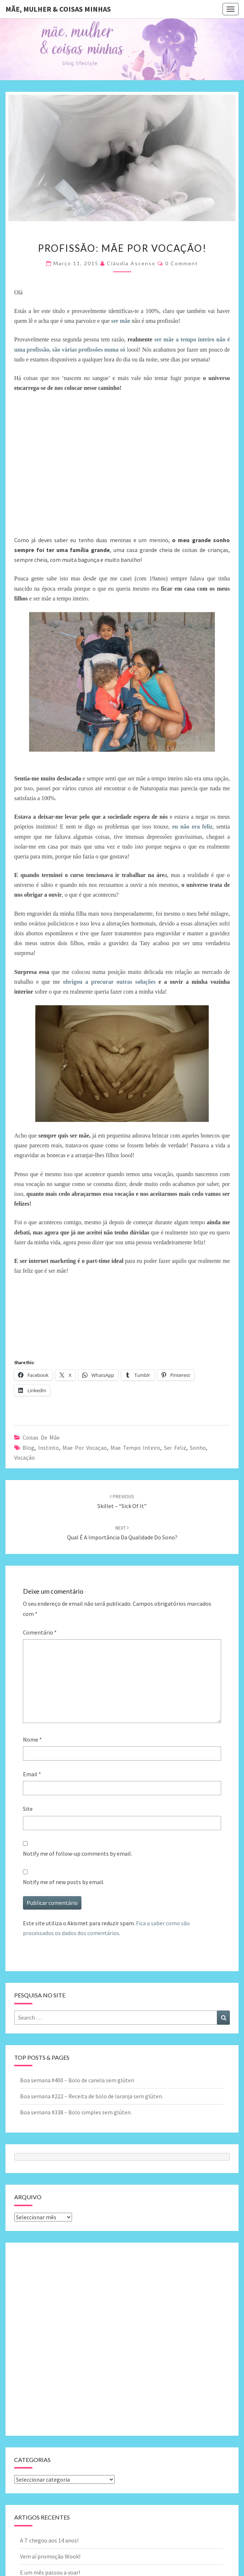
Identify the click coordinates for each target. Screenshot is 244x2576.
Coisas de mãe (41, 1437)
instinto (48, 1447)
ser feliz (175, 1447)
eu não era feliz (192, 826)
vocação (24, 1457)
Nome (32, 1739)
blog (29, 1447)
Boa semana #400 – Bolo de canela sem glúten (77, 2080)
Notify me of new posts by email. (63, 1882)
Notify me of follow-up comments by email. (77, 1853)
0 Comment (181, 263)
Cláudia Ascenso (131, 263)
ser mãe (120, 321)
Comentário (40, 1632)
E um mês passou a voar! (50, 2572)
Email (32, 1774)
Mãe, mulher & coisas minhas (58, 8)
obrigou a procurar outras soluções (109, 982)
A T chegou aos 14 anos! (49, 2540)
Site (28, 1808)
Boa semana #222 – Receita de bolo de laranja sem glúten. (91, 2096)
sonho (198, 1447)
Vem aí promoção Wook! (50, 2556)
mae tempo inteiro (135, 1447)
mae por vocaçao (85, 1447)
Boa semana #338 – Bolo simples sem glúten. (76, 2112)
